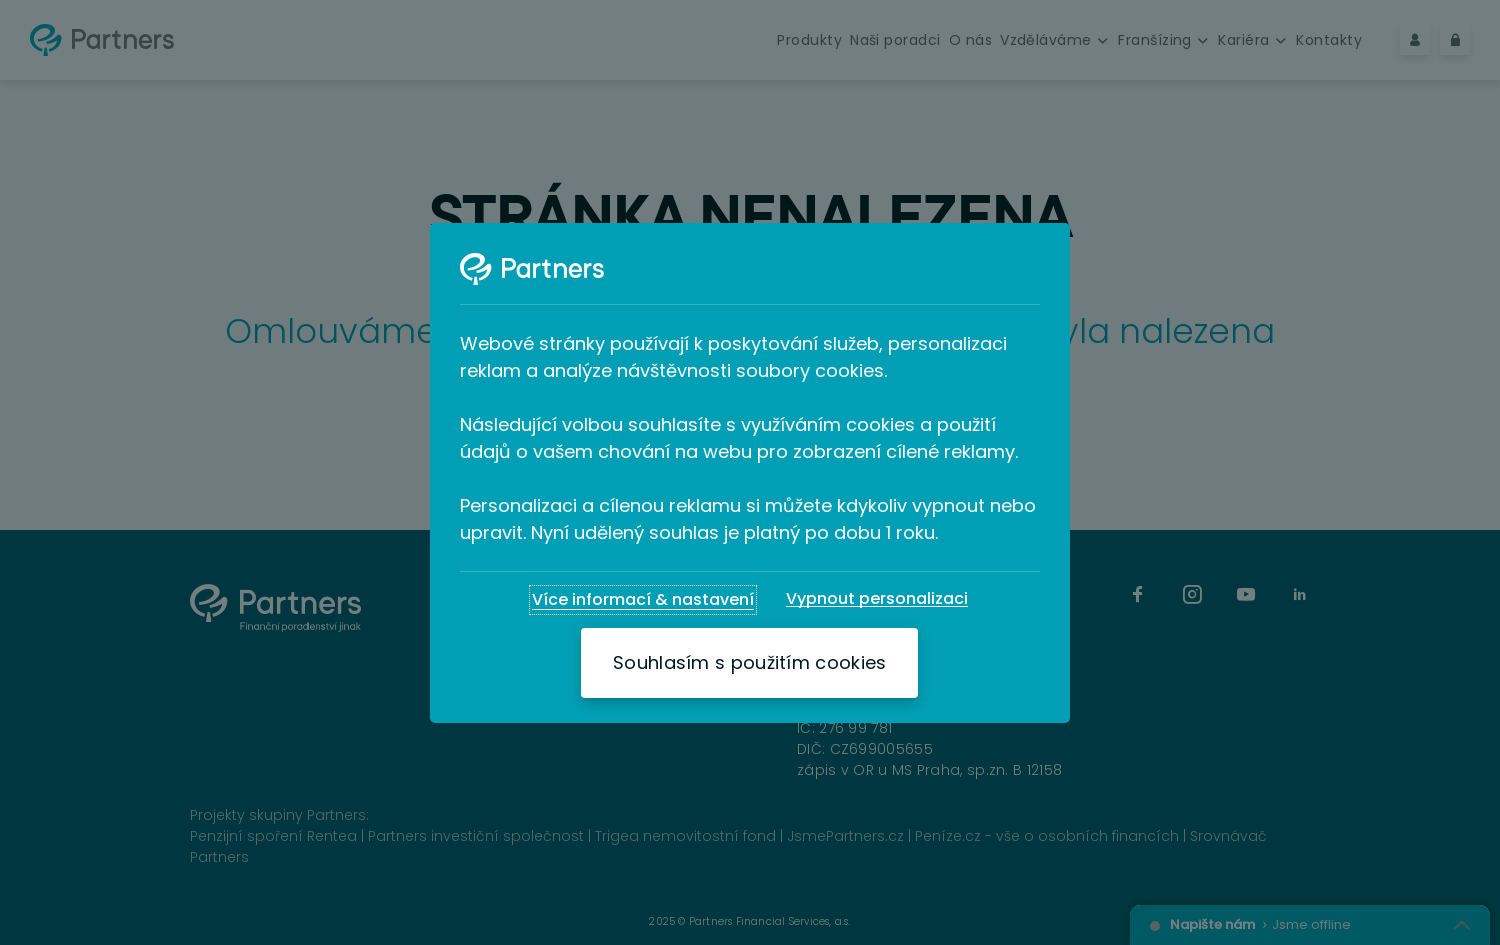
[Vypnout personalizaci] (877, 599)
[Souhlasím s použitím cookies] (749, 663)
